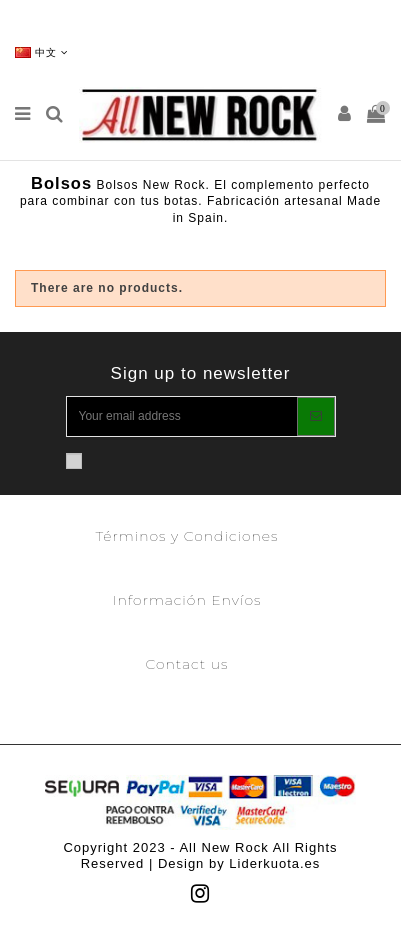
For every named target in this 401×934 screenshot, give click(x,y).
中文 (42, 52)
